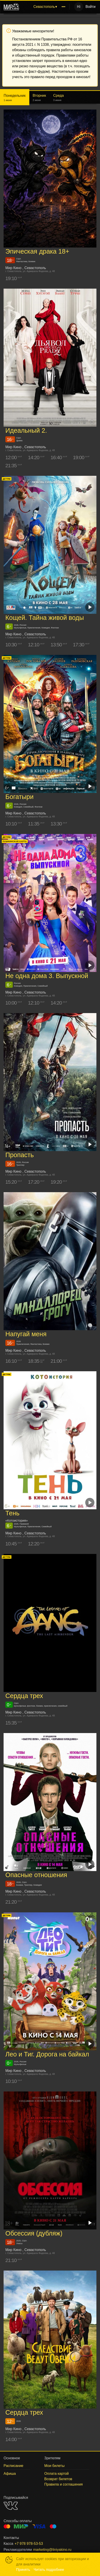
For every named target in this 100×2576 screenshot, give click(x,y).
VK (11, 2505)
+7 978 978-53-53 (29, 2543)
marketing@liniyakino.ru (52, 2550)
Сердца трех (24, 1695)
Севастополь (44, 7)
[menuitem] (45, 7)
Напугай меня (26, 1334)
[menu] (45, 7)
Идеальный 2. (26, 430)
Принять (23, 2570)
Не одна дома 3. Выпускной (46, 975)
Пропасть (19, 1155)
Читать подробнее (49, 2570)
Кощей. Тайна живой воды (44, 617)
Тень (12, 1513)
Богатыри (19, 796)
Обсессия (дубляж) (33, 2233)
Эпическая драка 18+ (37, 251)
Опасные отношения (36, 1874)
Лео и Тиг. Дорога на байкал (47, 2054)
